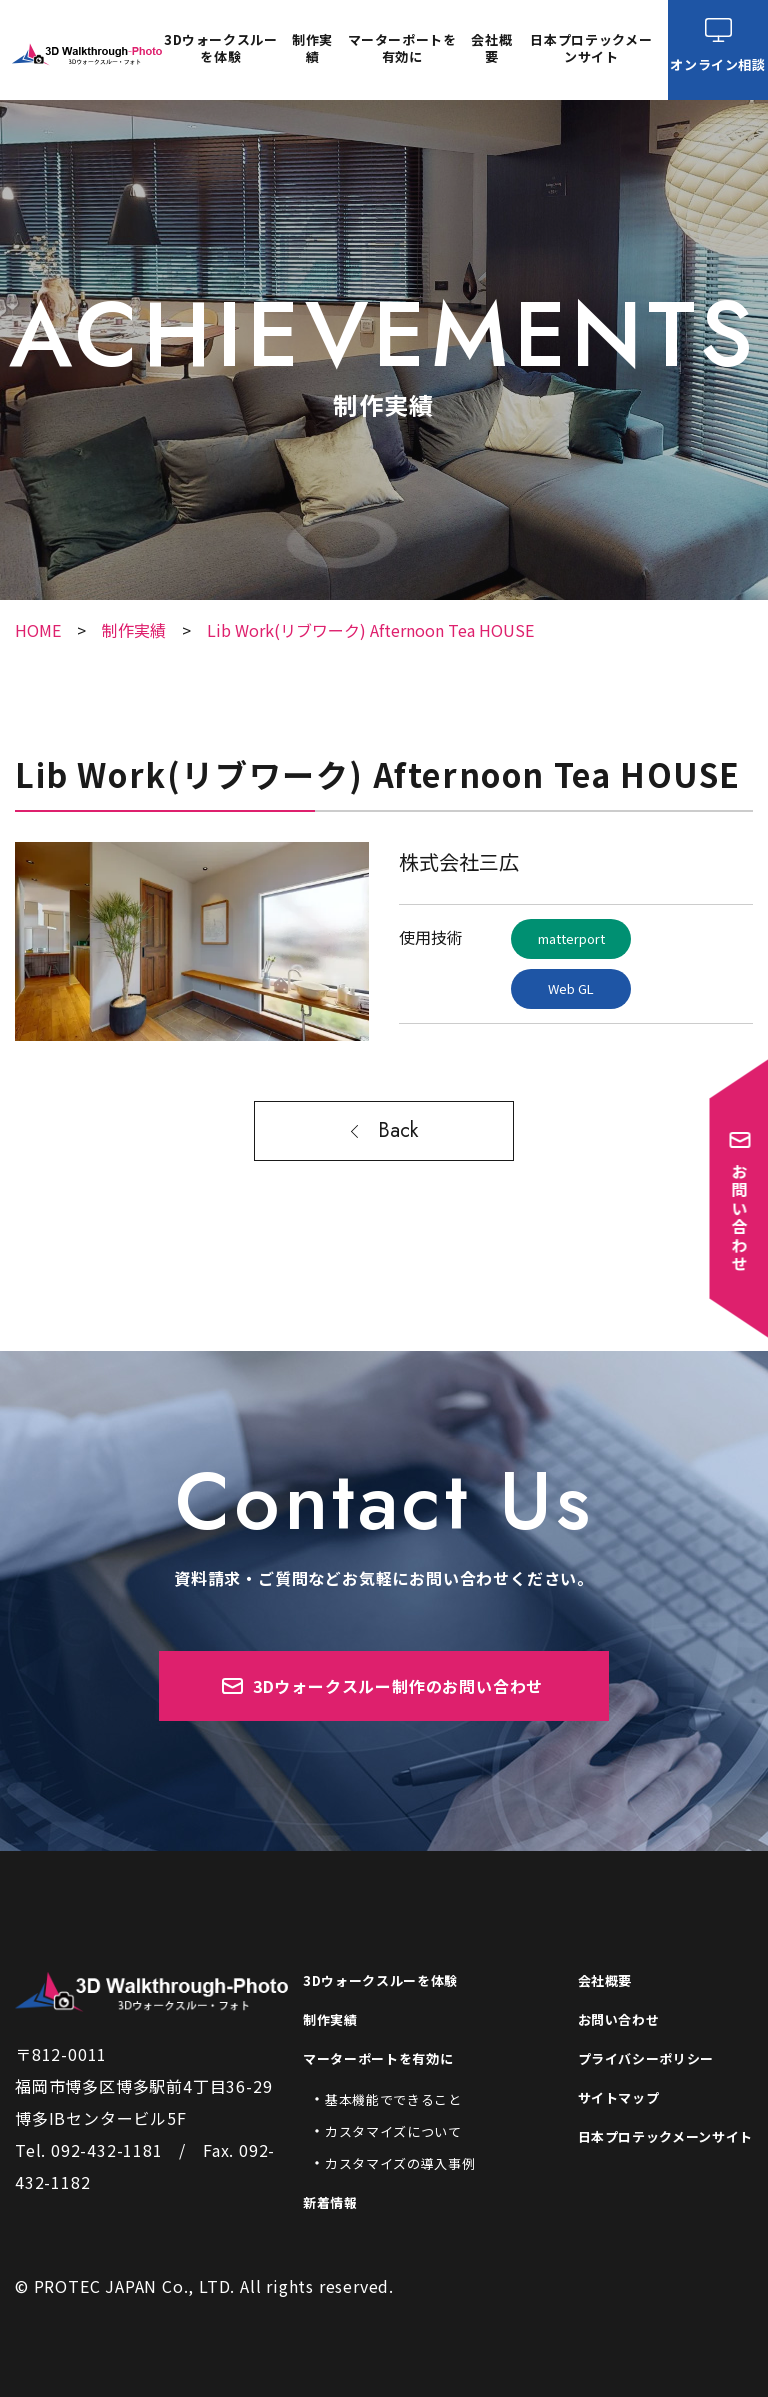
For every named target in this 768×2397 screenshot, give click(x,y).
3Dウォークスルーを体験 (221, 49)
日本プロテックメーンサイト (591, 49)
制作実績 (312, 49)
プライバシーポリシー (646, 2058)
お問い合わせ (619, 2019)
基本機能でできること (393, 2099)
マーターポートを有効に (378, 2058)
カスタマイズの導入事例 (400, 2163)
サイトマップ (619, 2097)
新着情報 (330, 2202)
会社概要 (491, 49)
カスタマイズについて (393, 2131)
